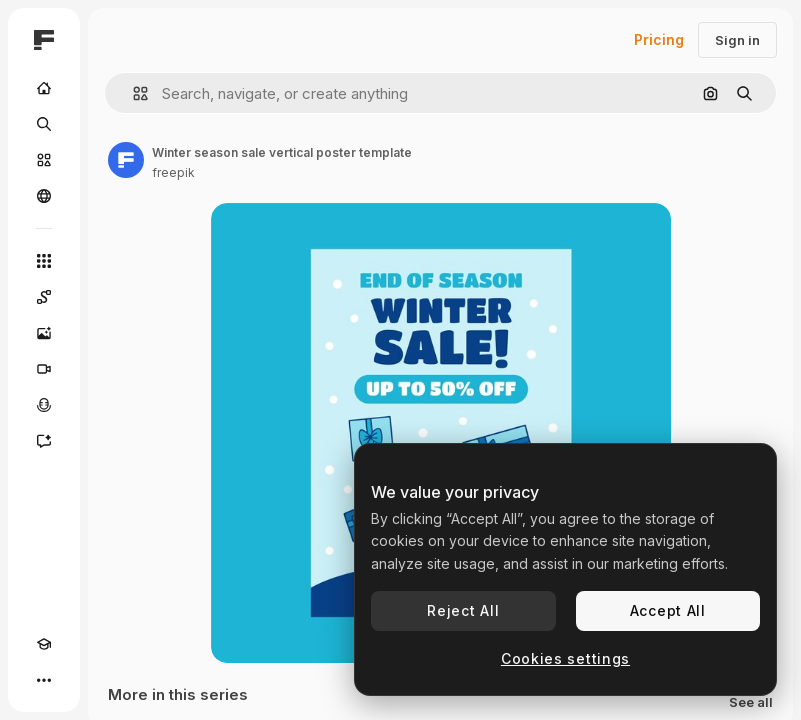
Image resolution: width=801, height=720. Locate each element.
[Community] (44, 196)
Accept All (668, 610)
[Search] (44, 124)
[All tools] (44, 261)
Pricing (659, 39)
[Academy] (44, 644)
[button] (132, 93)
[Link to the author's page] (126, 160)
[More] (44, 680)
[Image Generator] (44, 333)
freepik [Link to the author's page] (173, 172)
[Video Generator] (44, 369)
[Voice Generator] (44, 405)
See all (751, 702)
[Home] (44, 88)
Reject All (463, 610)
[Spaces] (44, 297)
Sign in (737, 40)
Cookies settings (565, 658)
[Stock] (44, 160)
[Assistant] (44, 441)
